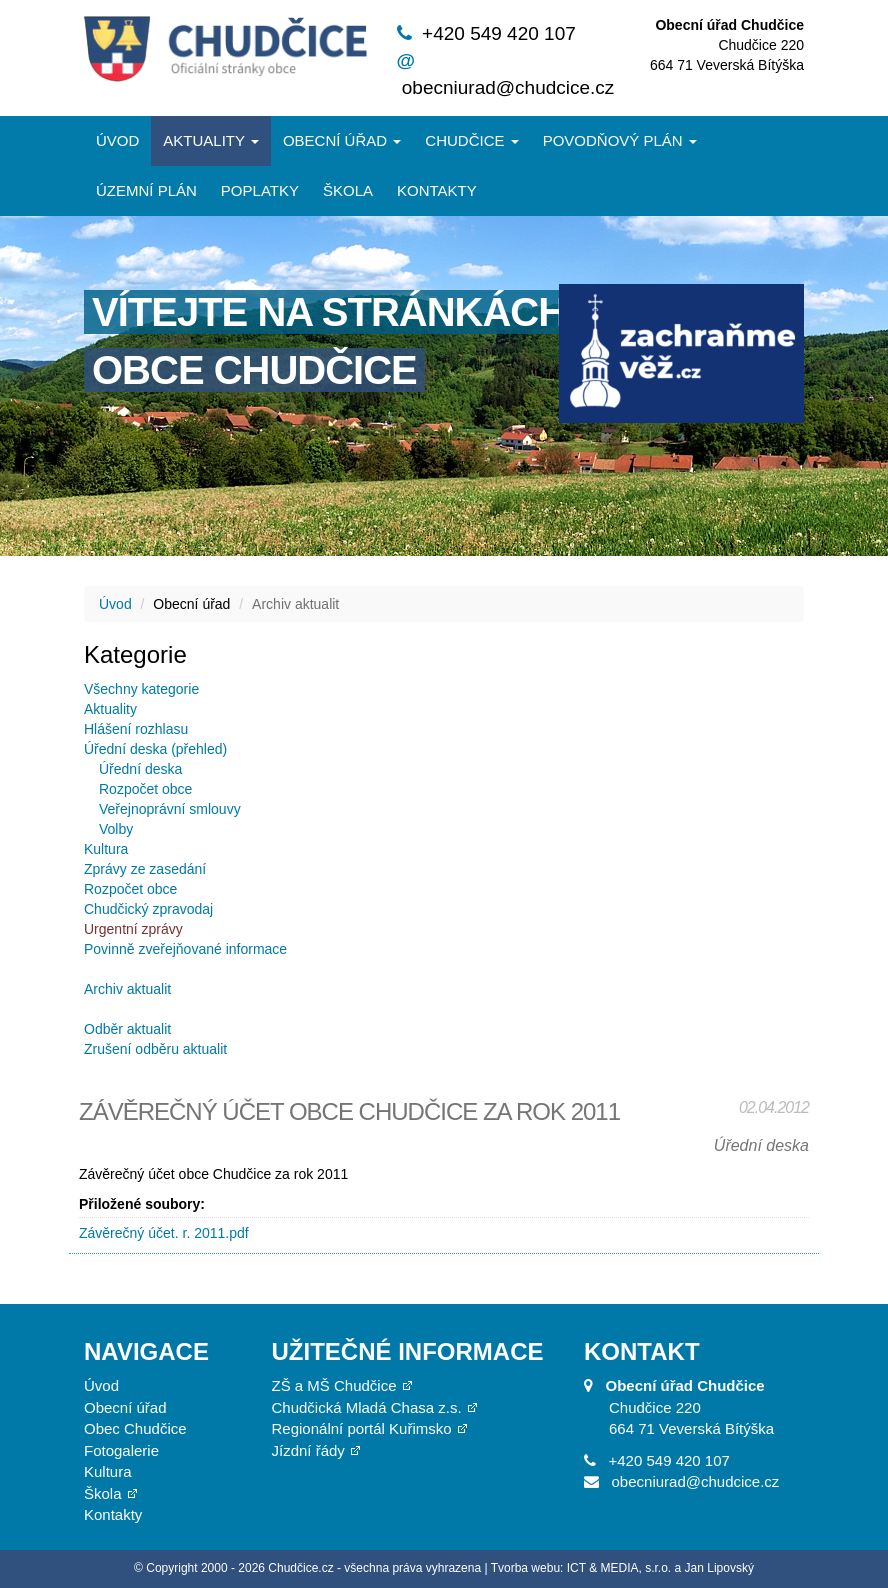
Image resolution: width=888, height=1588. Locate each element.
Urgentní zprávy (133, 929)
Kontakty (437, 190)
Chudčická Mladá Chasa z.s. (367, 1407)
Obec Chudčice (135, 1428)
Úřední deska (140, 769)
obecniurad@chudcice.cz (508, 87)
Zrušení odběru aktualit (155, 1049)
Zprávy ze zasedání (145, 869)
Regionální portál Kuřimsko (362, 1428)
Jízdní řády (308, 1450)
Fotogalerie (121, 1450)
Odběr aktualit (127, 1029)
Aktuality (211, 140)
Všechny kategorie (141, 689)
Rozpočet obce (145, 789)
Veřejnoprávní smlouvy (170, 809)
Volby (116, 829)
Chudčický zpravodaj (148, 909)
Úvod (117, 140)
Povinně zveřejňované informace (185, 949)
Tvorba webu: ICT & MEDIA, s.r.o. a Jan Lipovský (622, 1568)
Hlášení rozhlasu (136, 729)
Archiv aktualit (127, 989)
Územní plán (146, 190)
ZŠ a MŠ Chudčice (334, 1385)
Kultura (106, 849)
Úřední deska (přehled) (155, 749)
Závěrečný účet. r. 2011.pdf (164, 1233)
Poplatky (260, 190)
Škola (348, 190)
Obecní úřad (342, 140)
